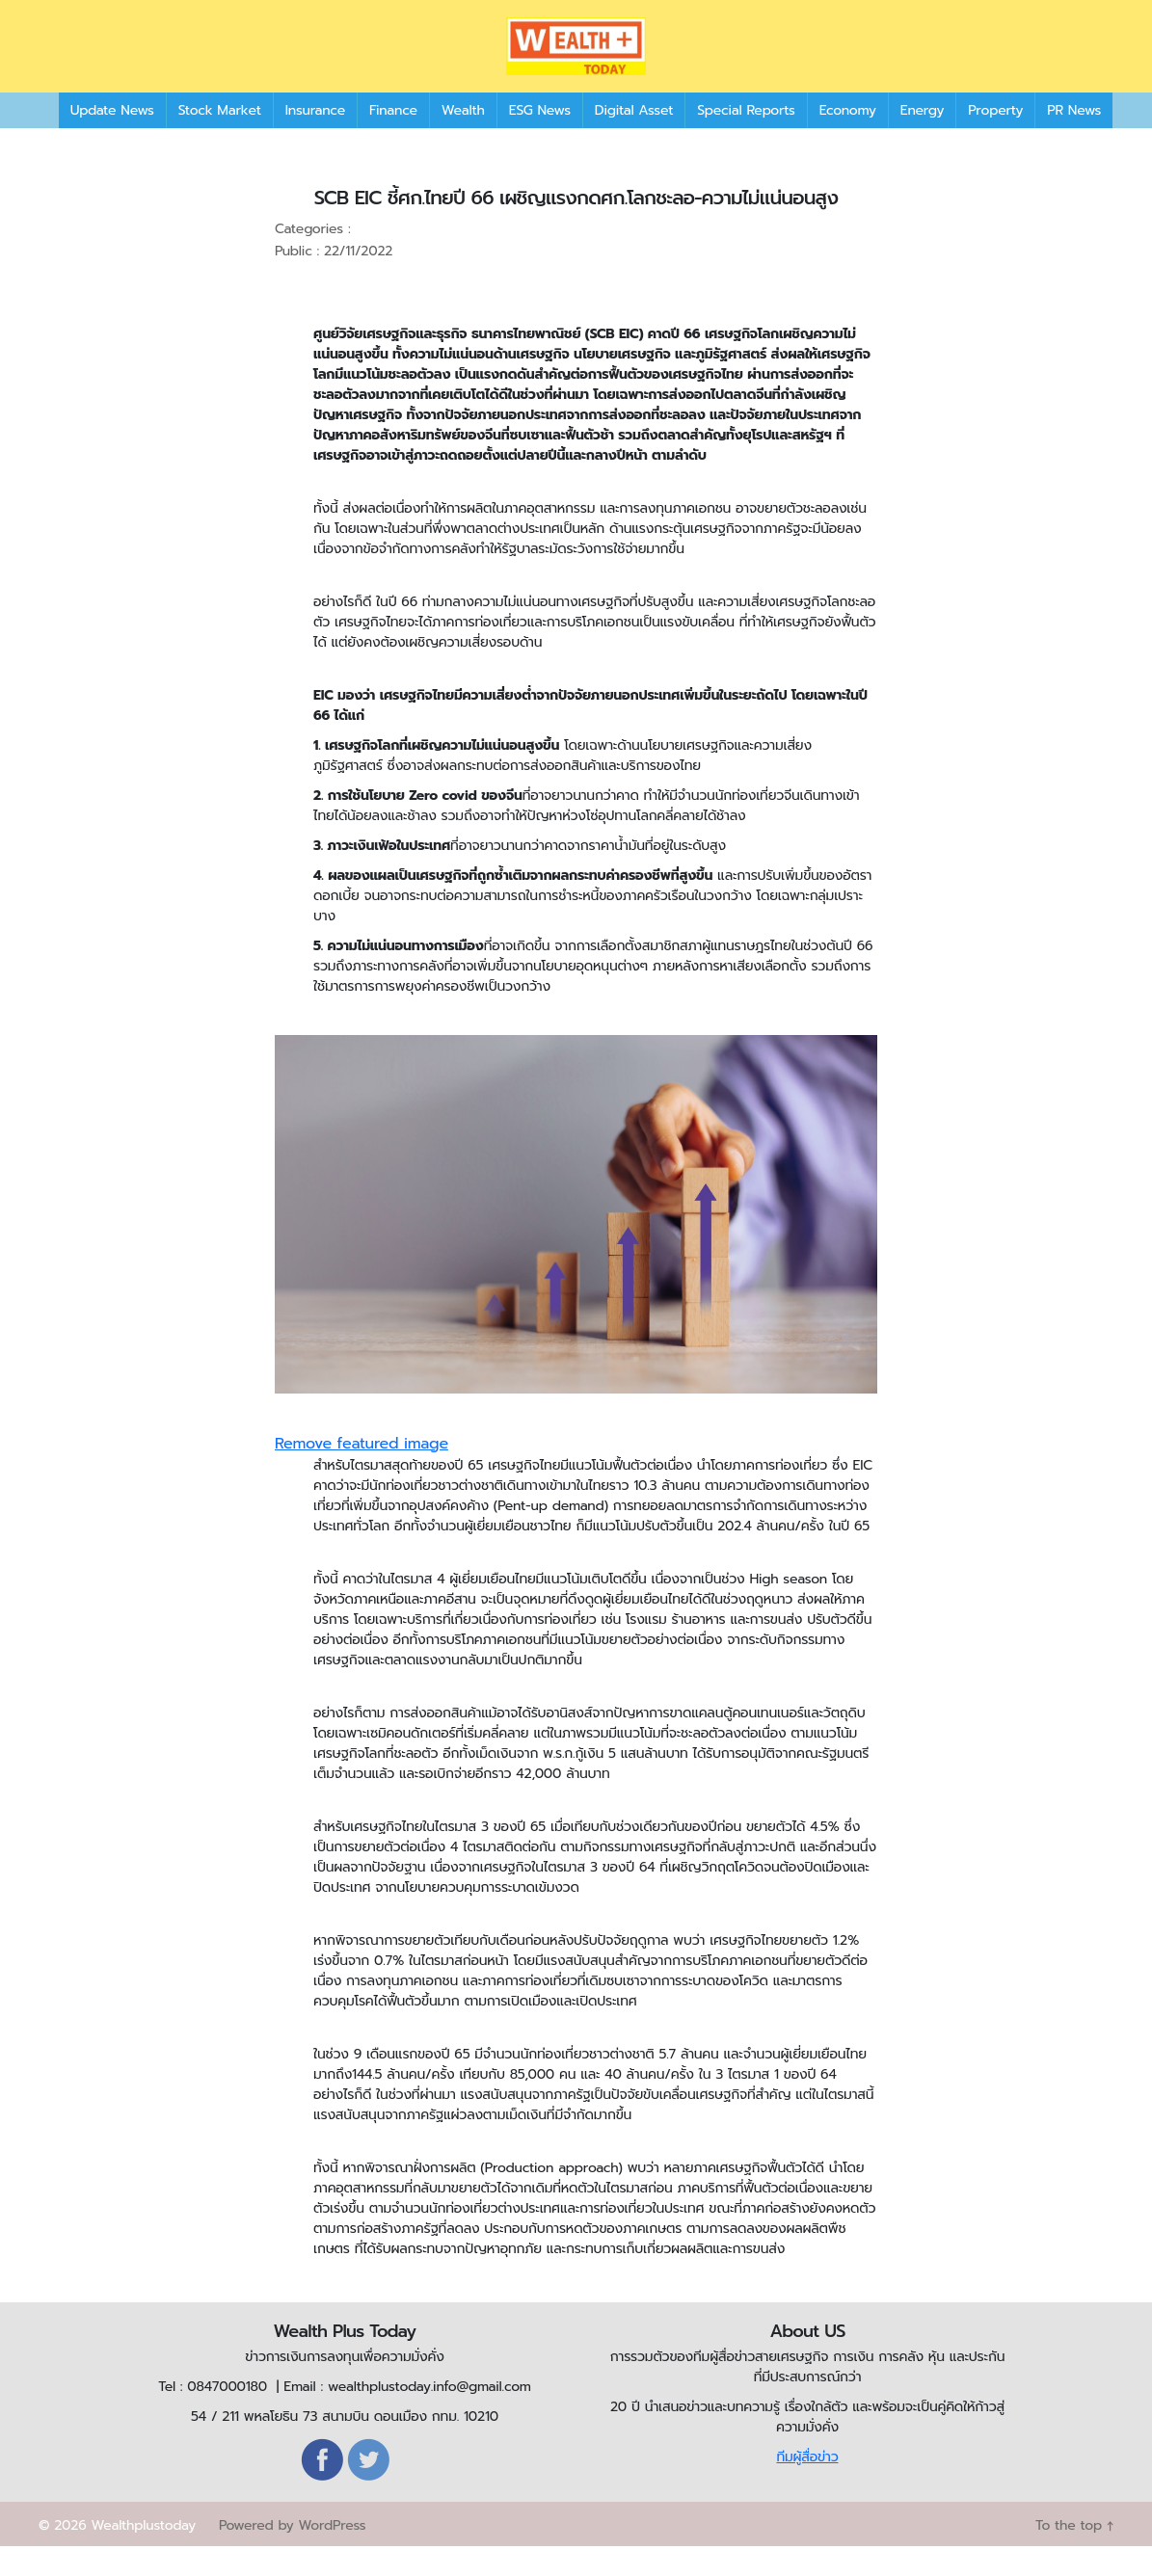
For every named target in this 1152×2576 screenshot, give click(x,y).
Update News (112, 139)
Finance (393, 139)
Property (995, 139)
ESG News (540, 139)
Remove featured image (361, 1472)
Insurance (315, 139)
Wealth (463, 139)
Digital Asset (634, 139)
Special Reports (745, 139)
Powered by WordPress (292, 2554)
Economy (847, 139)
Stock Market (219, 139)
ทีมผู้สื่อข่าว (807, 2486)
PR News (1074, 139)
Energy (922, 139)
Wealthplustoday (143, 2554)
